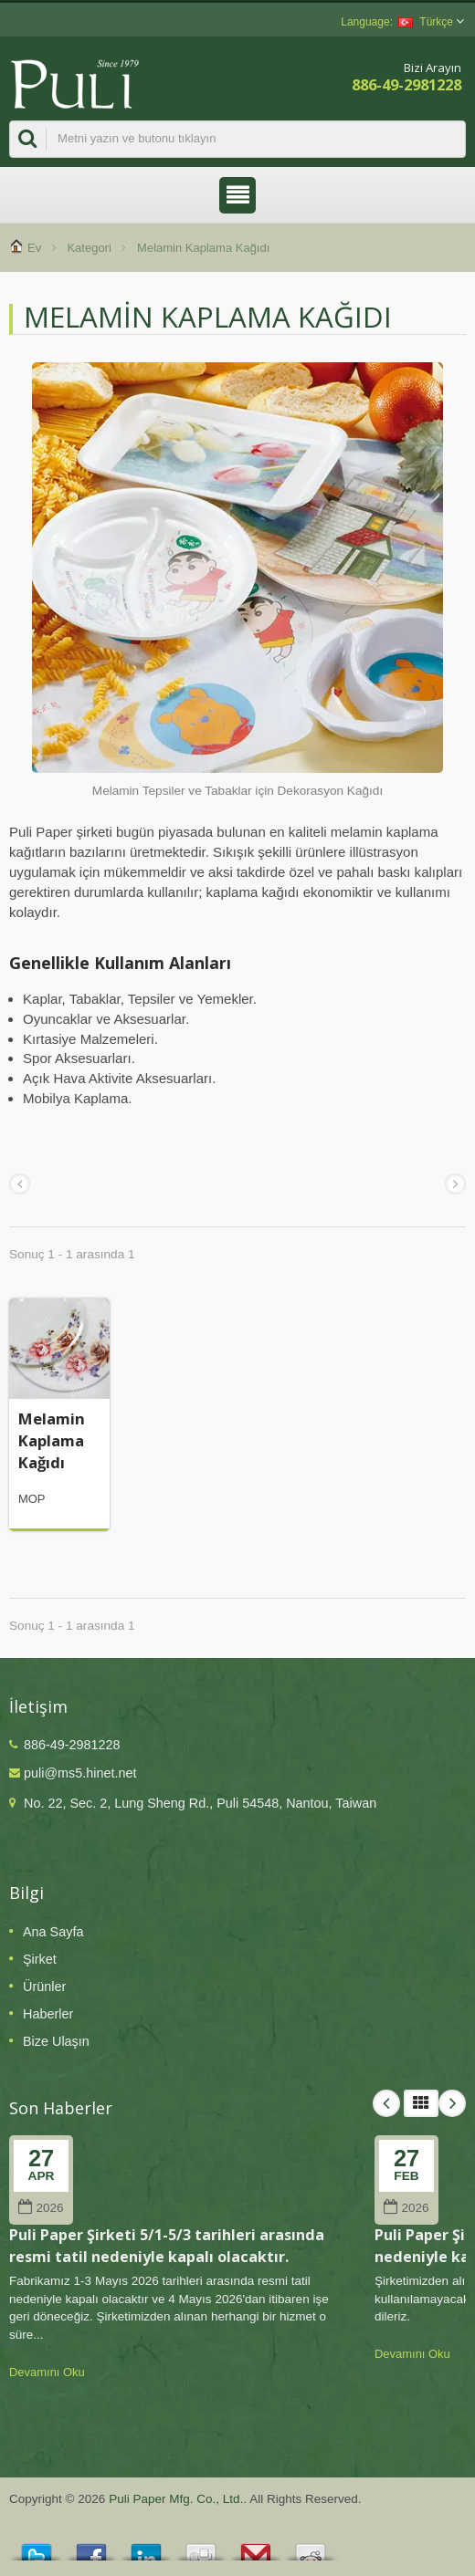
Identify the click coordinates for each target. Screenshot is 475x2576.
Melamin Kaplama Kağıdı (51, 1441)
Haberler (48, 2014)
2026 (40, 2208)
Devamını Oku (47, 2372)
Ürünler (44, 1986)
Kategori (89, 248)
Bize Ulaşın (56, 2041)
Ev (34, 248)
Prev (386, 2103)
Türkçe (425, 22)
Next (452, 2103)
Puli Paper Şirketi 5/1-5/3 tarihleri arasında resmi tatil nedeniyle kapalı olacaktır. (166, 2245)
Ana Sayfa (53, 1931)
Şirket (40, 1959)
